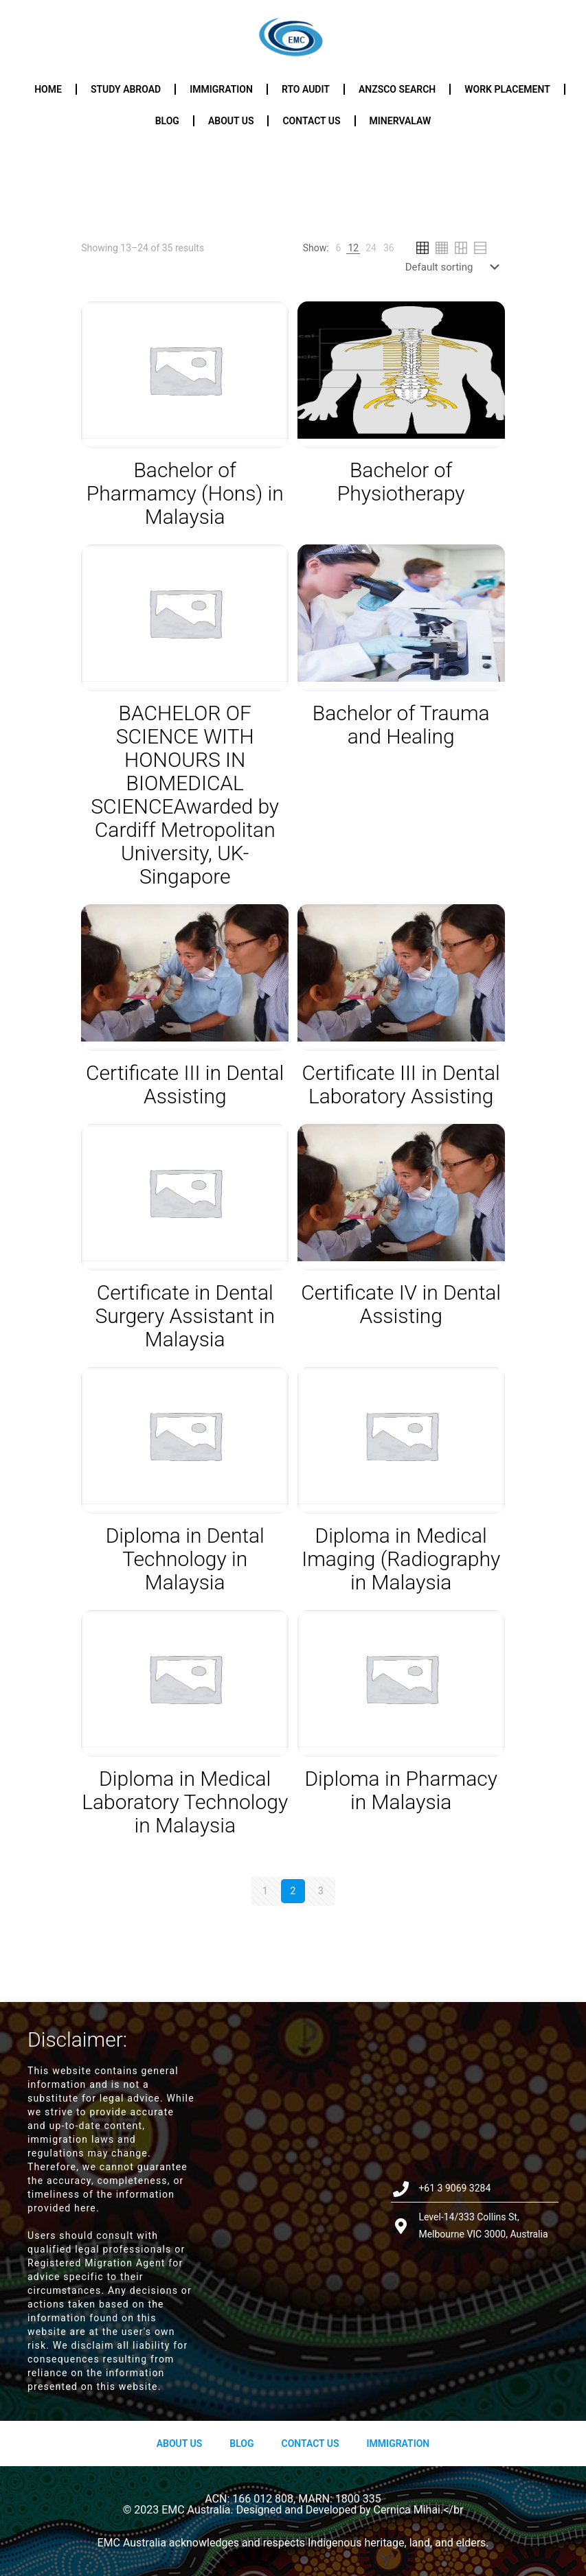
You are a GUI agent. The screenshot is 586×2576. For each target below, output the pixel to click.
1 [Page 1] (265, 1890)
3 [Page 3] (321, 1890)
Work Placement (507, 89)
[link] (339, 248)
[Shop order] (455, 267)
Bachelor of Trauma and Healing (401, 724)
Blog (167, 120)
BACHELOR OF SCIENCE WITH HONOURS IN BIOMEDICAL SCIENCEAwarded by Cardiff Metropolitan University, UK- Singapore (185, 794)
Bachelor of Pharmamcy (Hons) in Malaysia (185, 493)
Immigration (221, 89)
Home (48, 89)
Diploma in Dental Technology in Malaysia (185, 1558)
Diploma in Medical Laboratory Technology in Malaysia (185, 1802)
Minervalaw (400, 120)
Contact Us (310, 2443)
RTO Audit (306, 89)
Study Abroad (126, 89)
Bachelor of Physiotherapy (401, 481)
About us (231, 120)
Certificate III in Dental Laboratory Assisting (401, 1084)
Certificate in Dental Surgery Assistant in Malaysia (185, 1315)
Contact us (311, 120)
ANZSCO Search (397, 89)
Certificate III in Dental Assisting (185, 1084)
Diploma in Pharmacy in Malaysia (400, 1790)
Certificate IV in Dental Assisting (401, 1304)
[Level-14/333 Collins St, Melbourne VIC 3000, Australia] (292, 2211)
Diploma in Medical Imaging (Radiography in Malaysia (401, 1558)
